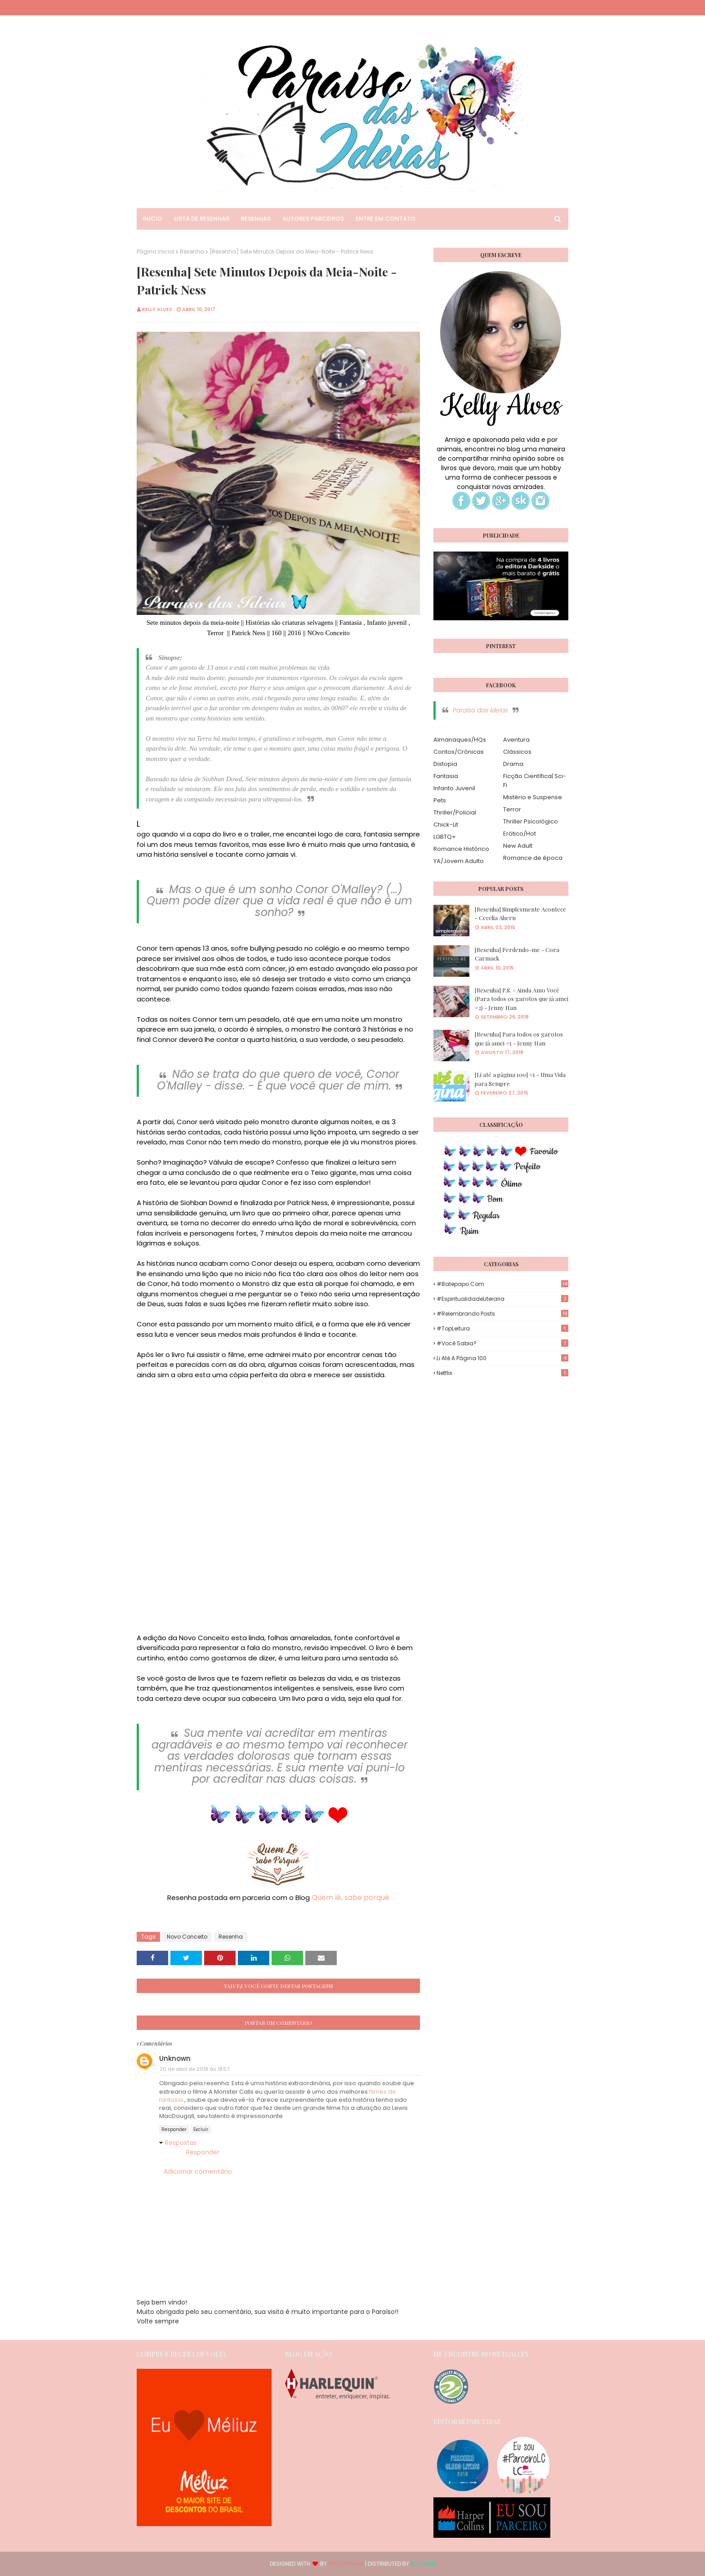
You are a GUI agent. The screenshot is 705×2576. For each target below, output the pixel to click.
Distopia (445, 764)
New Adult (517, 845)
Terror (512, 809)
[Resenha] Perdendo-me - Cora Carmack (517, 954)
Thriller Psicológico (530, 821)
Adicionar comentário (198, 2171)
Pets (439, 800)
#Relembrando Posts (502, 1313)
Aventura (516, 739)
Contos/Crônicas (458, 751)
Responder (174, 2129)
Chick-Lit (445, 824)
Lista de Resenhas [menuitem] (201, 218)
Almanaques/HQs (459, 739)
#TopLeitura (502, 1328)
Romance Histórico (461, 849)
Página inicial (155, 251)
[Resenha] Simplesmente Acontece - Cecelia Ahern (520, 913)
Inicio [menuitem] (152, 218)
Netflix (502, 1373)
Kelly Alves (157, 309)
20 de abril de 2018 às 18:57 (194, 2069)
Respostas (181, 2142)
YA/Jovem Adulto (458, 861)
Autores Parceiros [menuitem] (313, 218)
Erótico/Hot (519, 833)
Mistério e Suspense (532, 797)
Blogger (423, 2563)
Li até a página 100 (502, 1358)
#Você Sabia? (502, 1343)
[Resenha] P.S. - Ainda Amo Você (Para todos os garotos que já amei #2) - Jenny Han (521, 998)
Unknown (175, 2058)
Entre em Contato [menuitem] (385, 218)
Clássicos (517, 751)
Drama (513, 764)
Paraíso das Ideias (480, 710)
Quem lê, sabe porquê (350, 1897)
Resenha (192, 251)
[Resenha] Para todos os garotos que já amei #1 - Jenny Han (519, 1038)
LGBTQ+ (444, 836)
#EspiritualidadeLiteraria (502, 1299)
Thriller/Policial (454, 812)
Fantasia (445, 776)
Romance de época (532, 858)
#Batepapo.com (502, 1284)
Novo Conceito (187, 1936)
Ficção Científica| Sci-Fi (534, 780)
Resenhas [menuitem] (256, 218)
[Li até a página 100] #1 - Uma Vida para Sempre (520, 1079)
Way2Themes (346, 2563)
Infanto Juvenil (454, 788)
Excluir (200, 2129)
